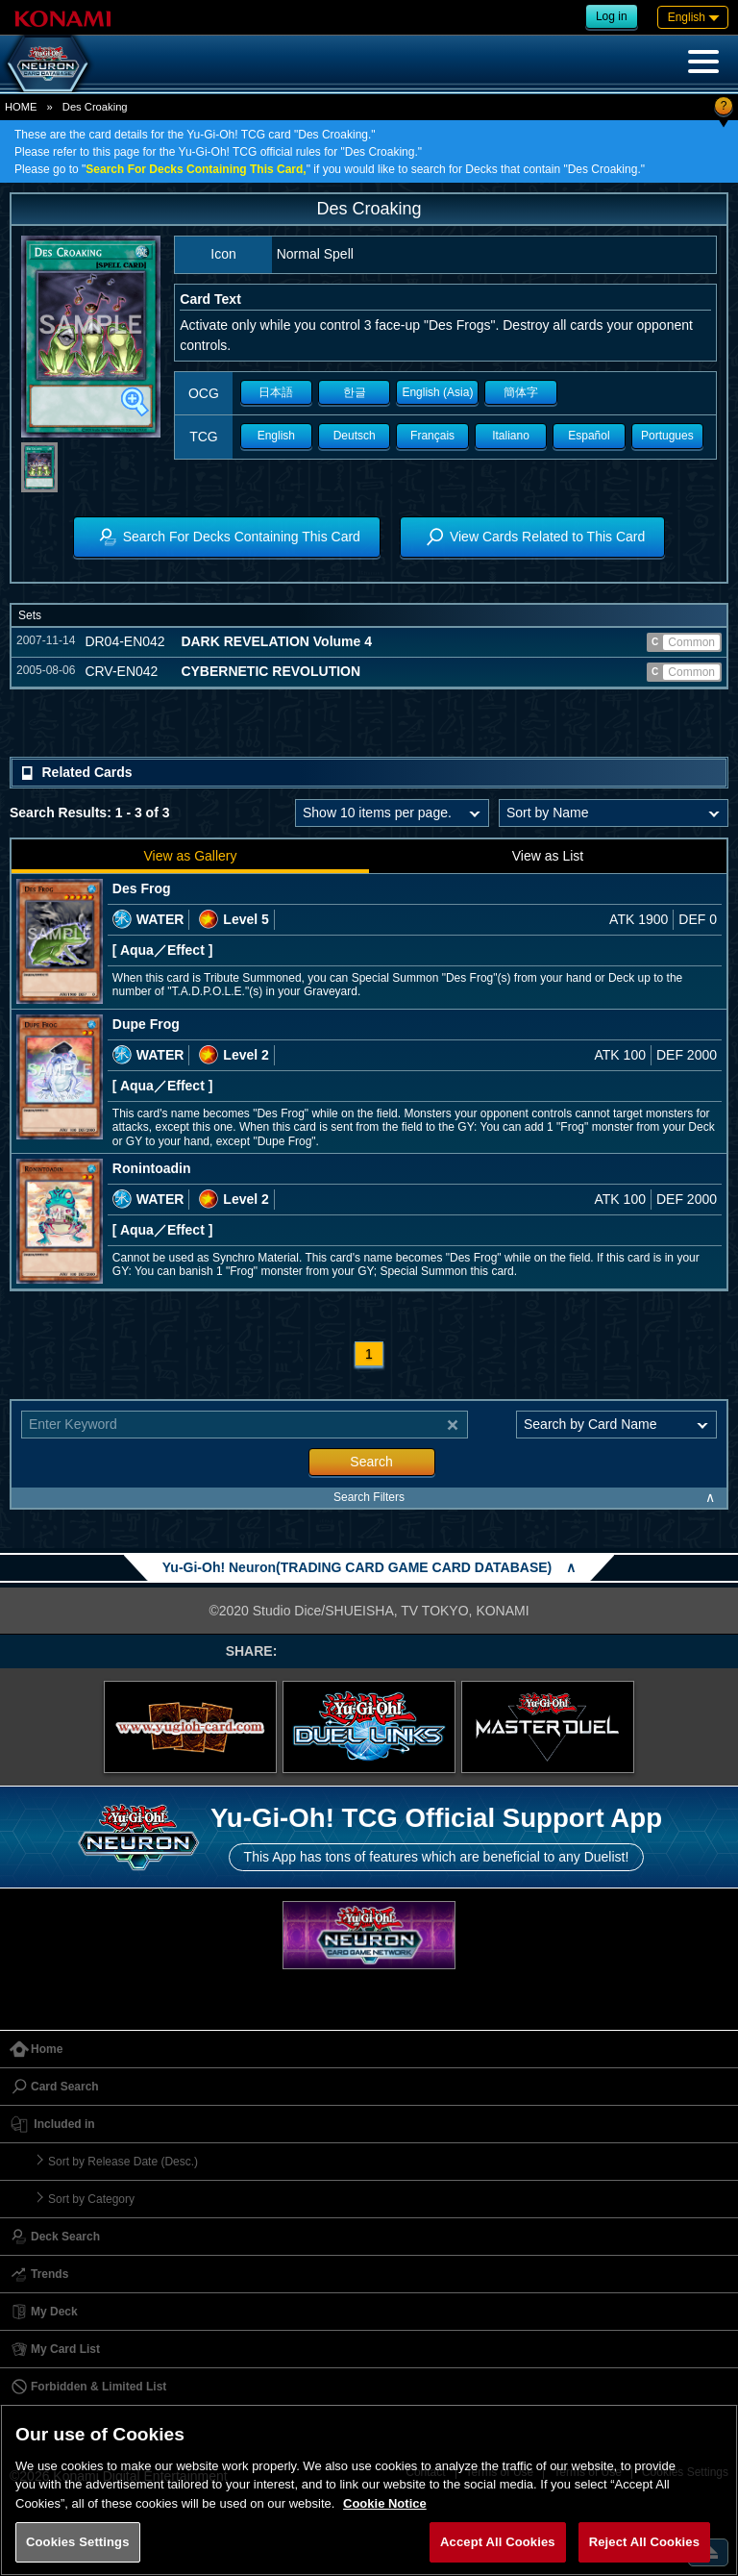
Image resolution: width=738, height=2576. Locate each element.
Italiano (510, 435)
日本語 (275, 392)
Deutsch (354, 435)
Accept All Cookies (497, 2542)
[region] (369, 2490)
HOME (21, 107)
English (276, 435)
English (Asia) (437, 392)
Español (588, 435)
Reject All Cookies (644, 2542)
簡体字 (521, 392)
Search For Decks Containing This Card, (196, 169)
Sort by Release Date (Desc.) (123, 2161)
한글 (354, 392)
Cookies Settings (78, 2542)
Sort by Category (91, 2199)
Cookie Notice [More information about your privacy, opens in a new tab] (385, 2503)
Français (432, 435)
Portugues (667, 435)
